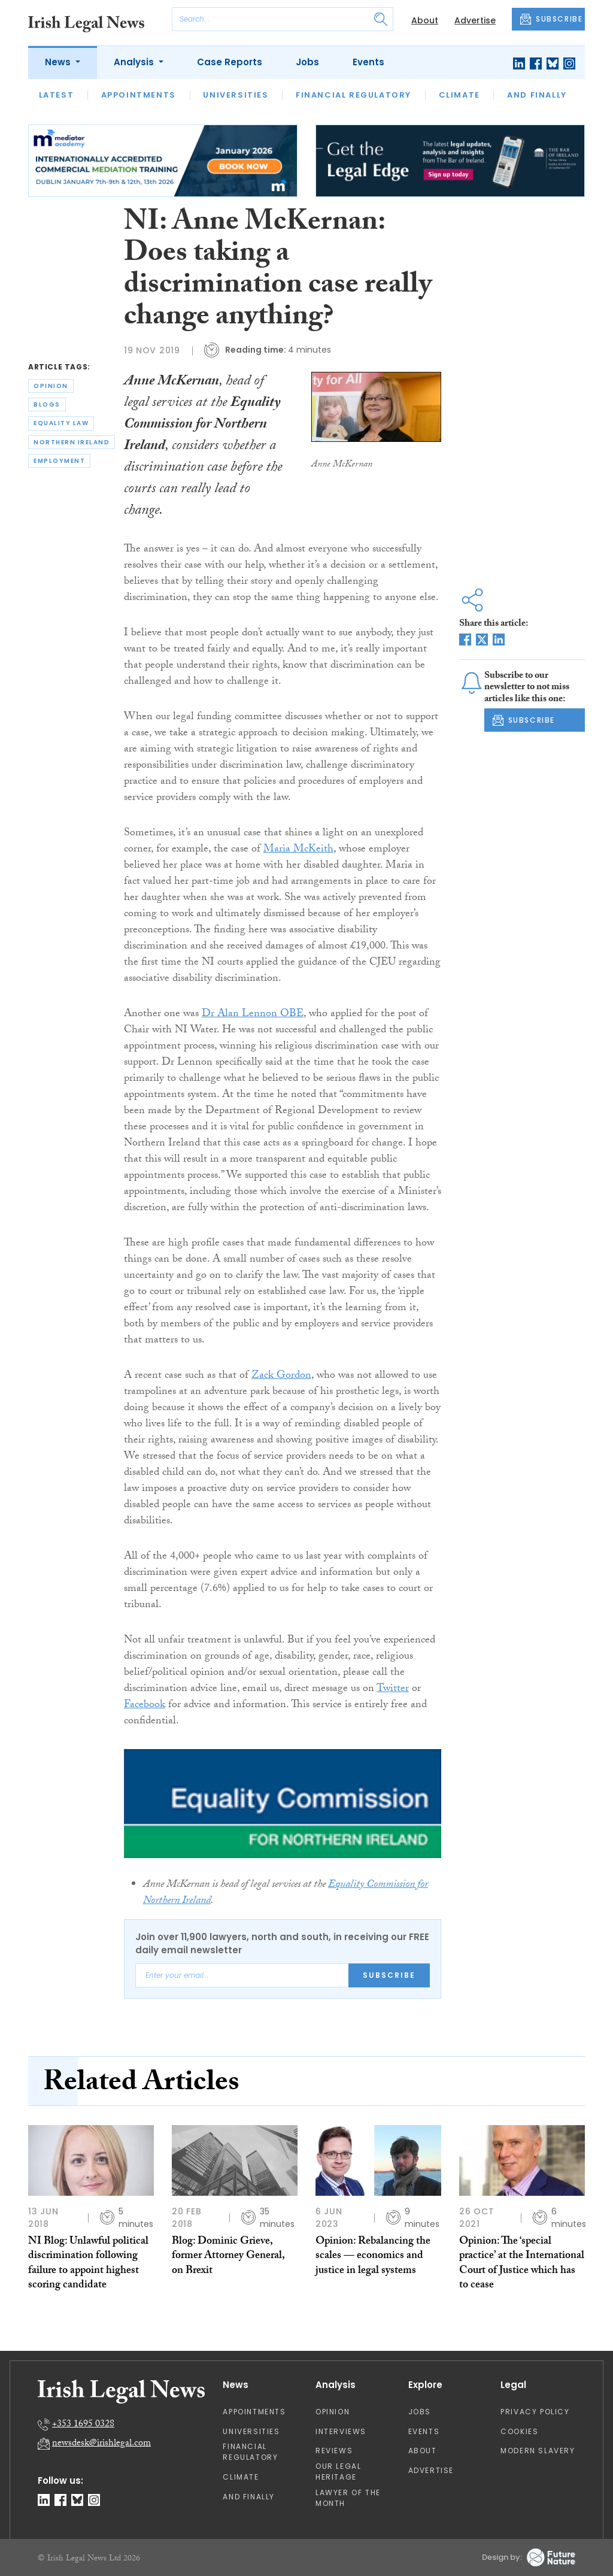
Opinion (332, 2412)
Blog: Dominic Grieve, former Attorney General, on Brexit (228, 2257)
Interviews (340, 2431)
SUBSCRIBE (551, 19)
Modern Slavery (537, 2450)
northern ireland (72, 442)
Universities (235, 95)
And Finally (537, 95)
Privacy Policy (534, 2412)
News (59, 62)
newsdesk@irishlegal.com (101, 2444)
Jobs (307, 62)
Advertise (475, 20)
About (424, 20)
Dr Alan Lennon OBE (253, 1014)
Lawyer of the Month (348, 2497)
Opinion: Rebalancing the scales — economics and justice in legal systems (372, 2257)
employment (59, 460)
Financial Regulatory (353, 95)
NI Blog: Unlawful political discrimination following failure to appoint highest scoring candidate (88, 2264)
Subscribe (389, 1975)
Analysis (135, 62)
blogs (47, 404)
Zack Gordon (281, 1376)
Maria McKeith (298, 850)
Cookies (519, 2431)
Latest (56, 95)
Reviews (334, 2450)
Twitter (393, 1689)
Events (368, 62)
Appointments (138, 95)
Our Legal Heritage (338, 2471)
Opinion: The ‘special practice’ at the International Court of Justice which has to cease (521, 2264)
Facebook (144, 1705)
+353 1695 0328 (83, 2425)
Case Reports (229, 62)
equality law (61, 423)
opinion (51, 385)
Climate (459, 95)
